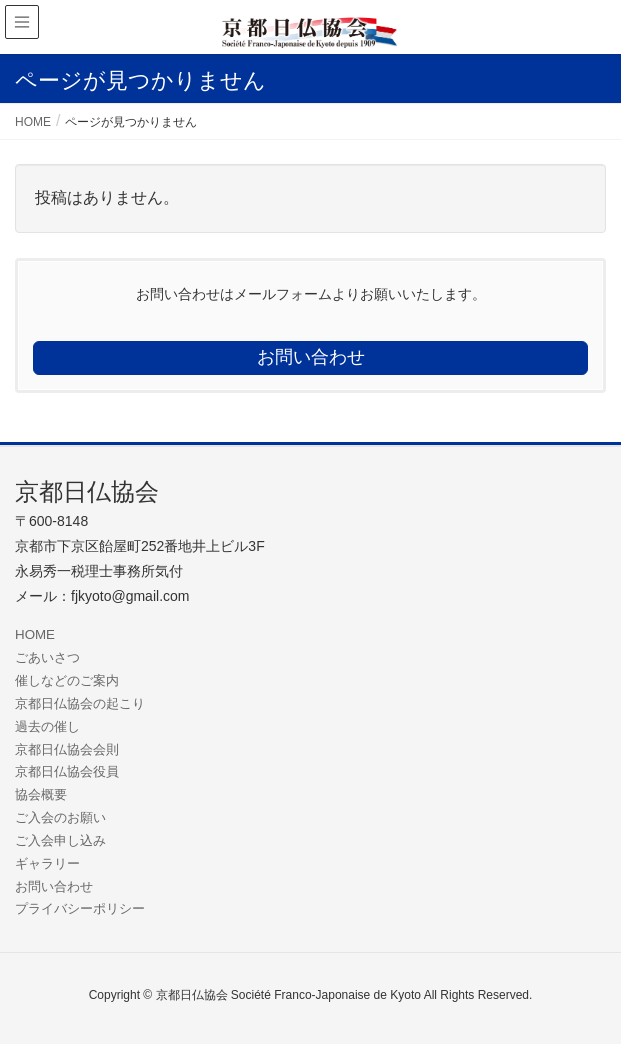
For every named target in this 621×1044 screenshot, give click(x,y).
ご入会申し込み (60, 840)
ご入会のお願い (60, 817)
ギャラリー (47, 863)
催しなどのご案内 (67, 680)
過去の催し (47, 726)
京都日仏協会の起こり (80, 703)
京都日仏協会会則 (67, 749)
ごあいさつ (47, 657)
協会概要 (41, 794)
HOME (35, 634)
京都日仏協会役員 (67, 771)
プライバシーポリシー (80, 908)
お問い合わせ (54, 886)
